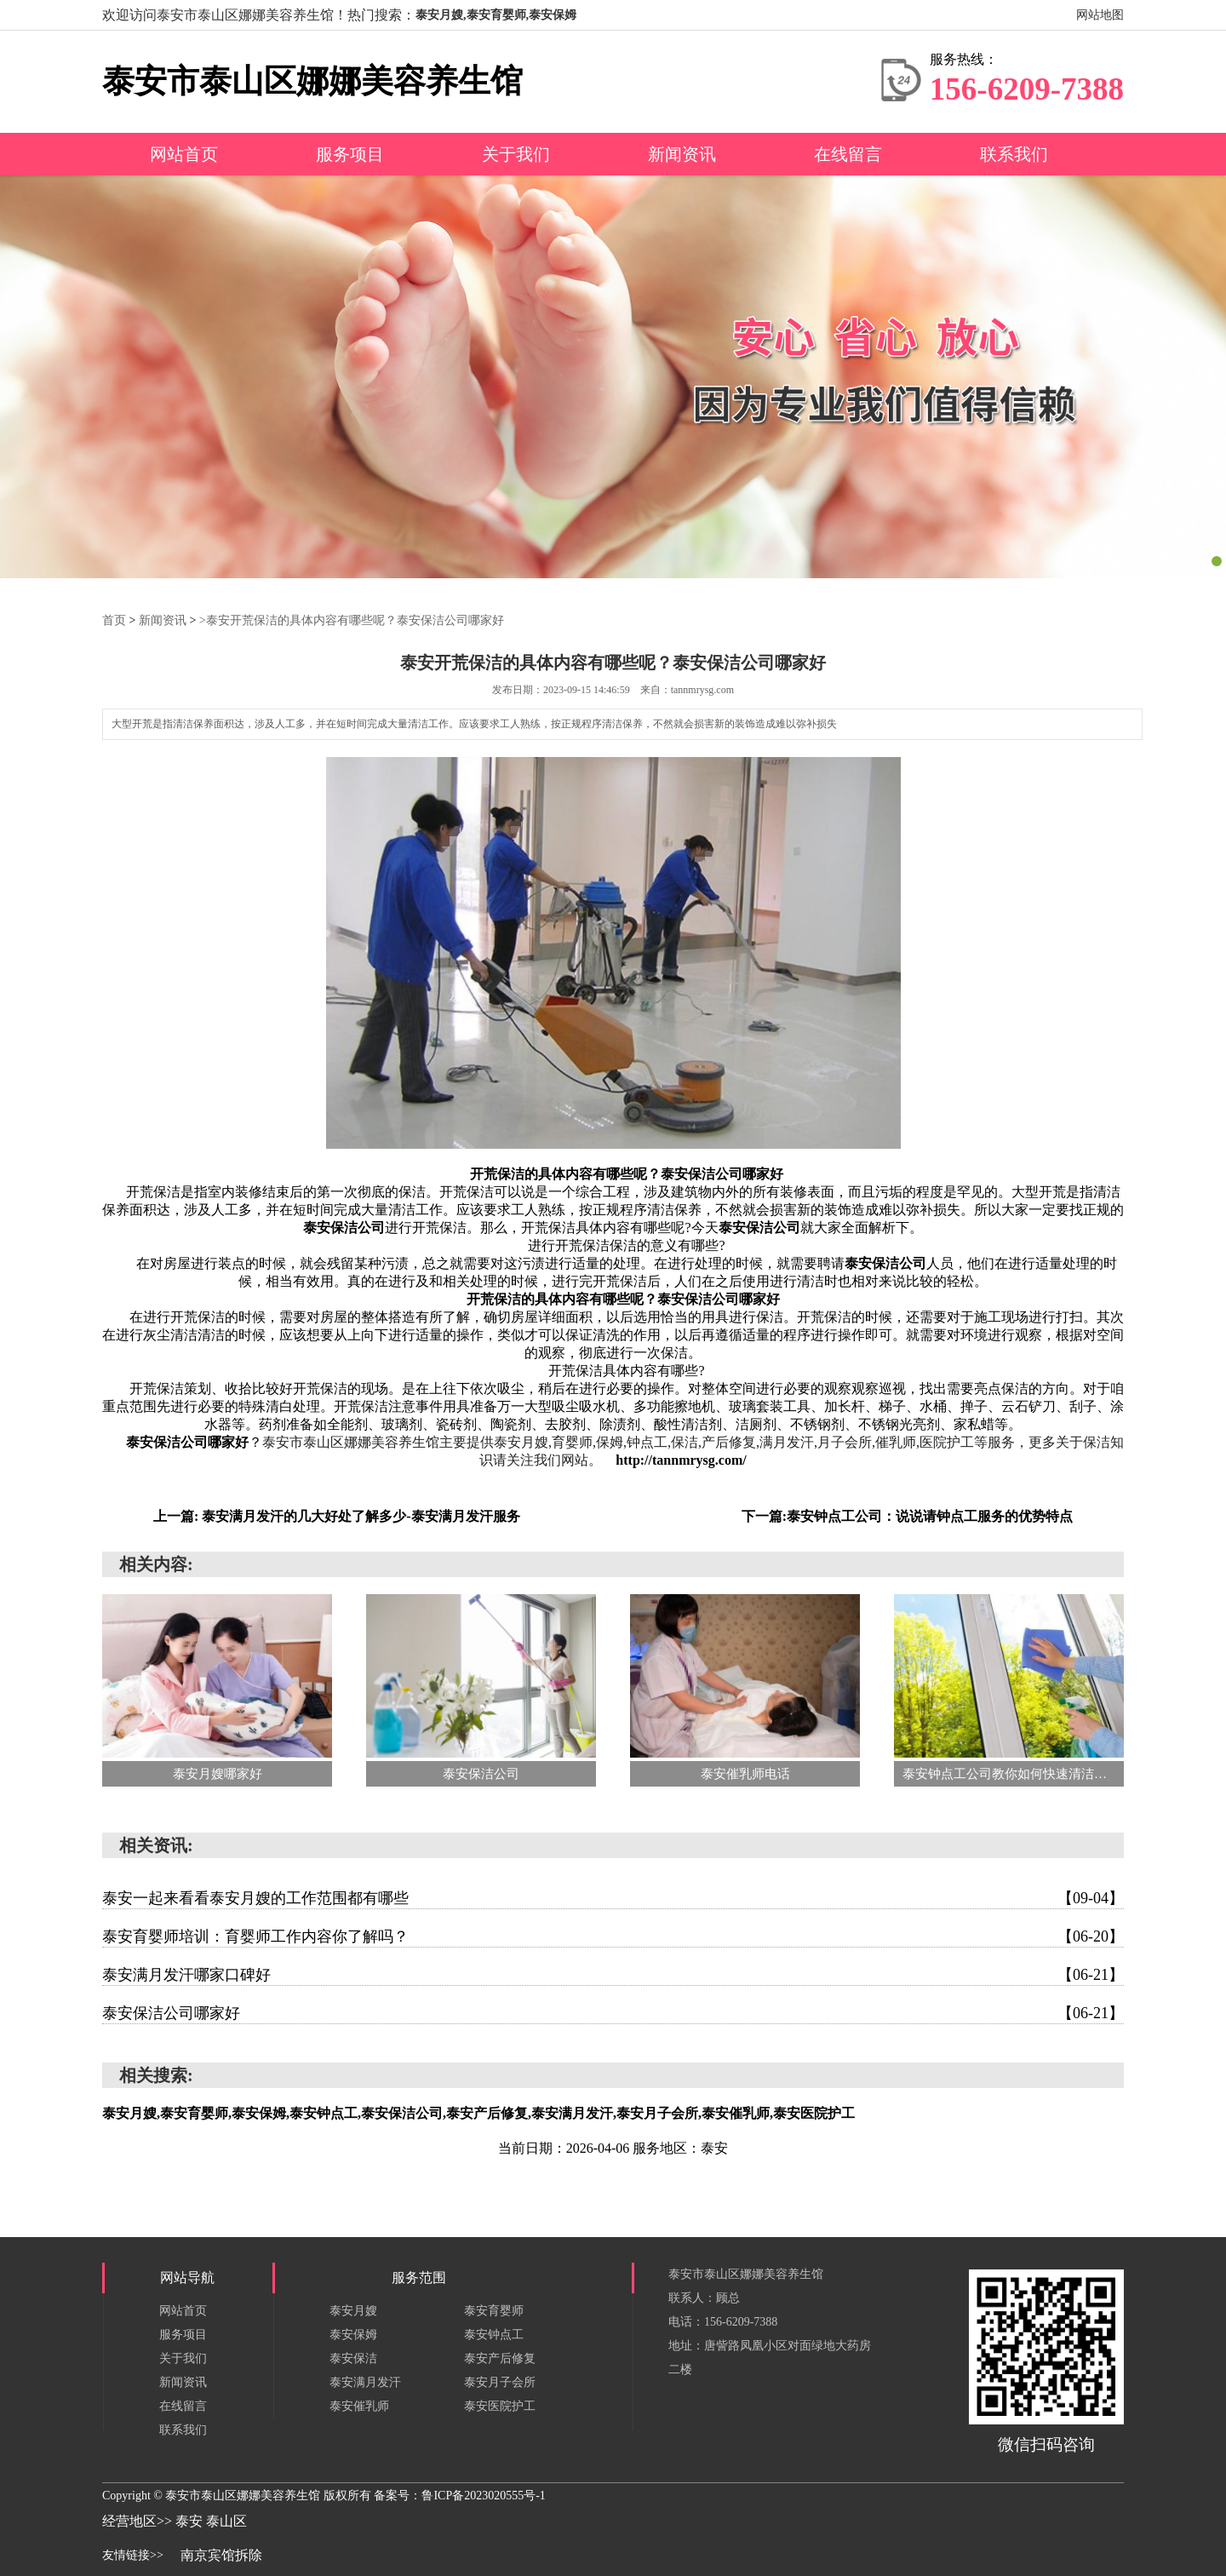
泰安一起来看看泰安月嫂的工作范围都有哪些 (613, 1897)
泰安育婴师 (494, 2309)
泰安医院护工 (500, 2405)
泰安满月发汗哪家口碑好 (613, 1974)
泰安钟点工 (494, 2333)
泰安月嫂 (353, 2309)
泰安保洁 (353, 2357)
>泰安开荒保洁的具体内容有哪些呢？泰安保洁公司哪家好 (351, 619)
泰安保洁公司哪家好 (187, 1441)
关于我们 (516, 154)
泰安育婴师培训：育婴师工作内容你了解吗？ (613, 1935)
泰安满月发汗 (365, 2381)
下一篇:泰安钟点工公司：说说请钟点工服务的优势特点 (907, 1515)
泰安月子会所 (500, 2381)
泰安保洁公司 (344, 1226)
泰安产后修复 (500, 2357)
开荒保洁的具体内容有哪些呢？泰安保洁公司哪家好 (626, 1173)
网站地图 (1100, 15)
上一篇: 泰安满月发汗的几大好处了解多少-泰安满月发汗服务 (336, 1515)
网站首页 (184, 154)
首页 (114, 619)
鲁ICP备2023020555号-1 (483, 2494)
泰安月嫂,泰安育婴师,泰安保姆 (495, 15)
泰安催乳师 (359, 2405)
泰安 (190, 2520)
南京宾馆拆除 (221, 2554)
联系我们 (1014, 154)
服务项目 (350, 154)
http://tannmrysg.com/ (681, 1459)
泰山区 (226, 2520)
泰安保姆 (353, 2333)
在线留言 (848, 154)
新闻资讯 (682, 154)
